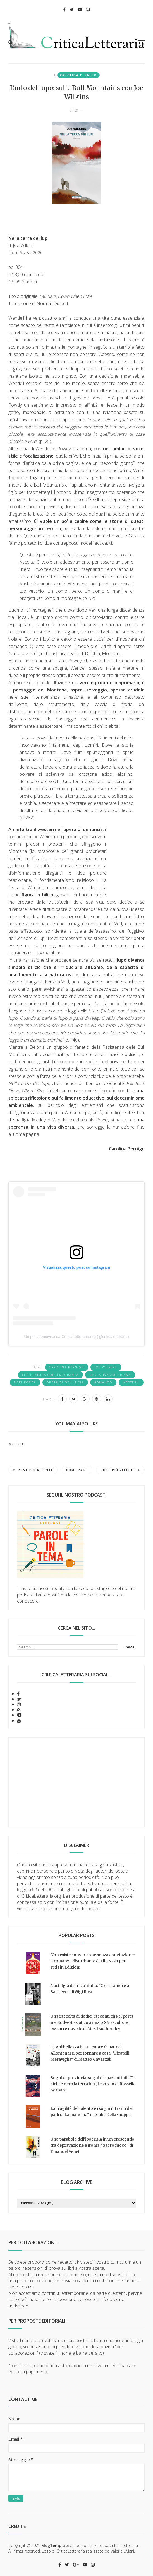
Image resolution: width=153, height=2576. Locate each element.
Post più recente (33, 1470)
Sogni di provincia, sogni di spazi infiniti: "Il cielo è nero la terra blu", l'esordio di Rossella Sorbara (93, 2084)
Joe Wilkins (106, 1367)
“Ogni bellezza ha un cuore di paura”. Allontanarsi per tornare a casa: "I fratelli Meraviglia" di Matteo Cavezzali (90, 2053)
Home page (77, 1470)
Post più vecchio (120, 1470)
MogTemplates (56, 2545)
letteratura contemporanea (50, 1375)
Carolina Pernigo (78, 75)
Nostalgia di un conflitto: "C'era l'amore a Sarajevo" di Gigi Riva (90, 1988)
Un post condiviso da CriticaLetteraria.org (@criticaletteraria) (76, 1336)
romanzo (103, 1382)
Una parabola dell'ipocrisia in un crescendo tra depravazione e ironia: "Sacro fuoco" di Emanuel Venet (92, 2145)
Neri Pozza (25, 1382)
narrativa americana (110, 1375)
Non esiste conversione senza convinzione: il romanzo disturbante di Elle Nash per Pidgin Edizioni (93, 1961)
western (131, 1382)
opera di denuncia (65, 1382)
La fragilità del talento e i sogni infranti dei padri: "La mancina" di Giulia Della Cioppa (92, 2111)
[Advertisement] (76, 1782)
